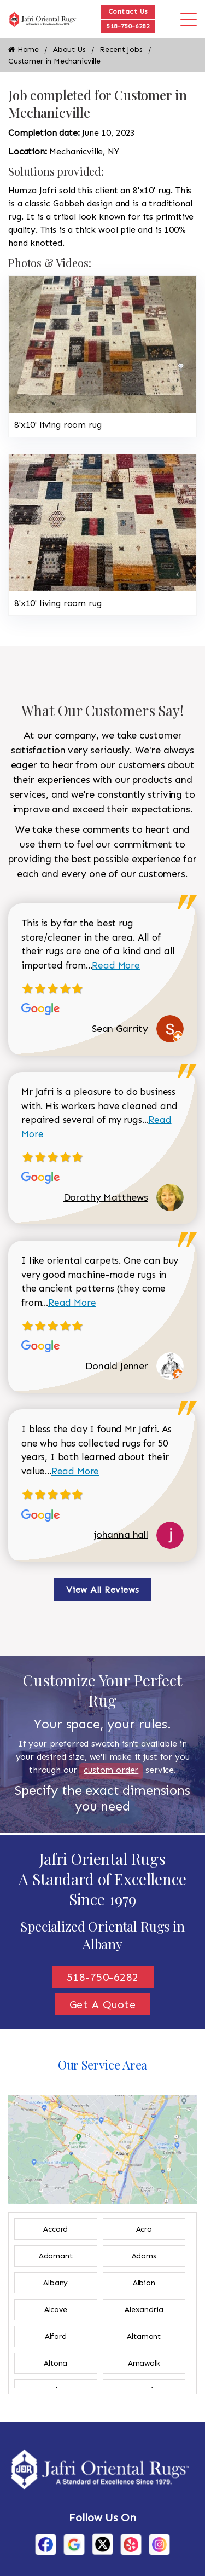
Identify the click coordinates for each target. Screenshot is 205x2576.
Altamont (144, 2336)
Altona (55, 2363)
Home (23, 49)
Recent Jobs (120, 49)
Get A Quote (102, 2004)
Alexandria (144, 2309)
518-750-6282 (128, 26)
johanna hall (121, 1535)
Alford (56, 2336)
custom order (111, 1770)
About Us (69, 49)
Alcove (55, 2309)
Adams (144, 2256)
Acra (144, 2229)
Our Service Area (102, 2064)
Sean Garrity (120, 1029)
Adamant (56, 2256)
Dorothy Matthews (105, 1197)
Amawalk (144, 2363)
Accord (55, 2229)
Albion (144, 2282)
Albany (55, 2282)
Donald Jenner (116, 1366)
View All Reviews (102, 1589)
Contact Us (128, 11)
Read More (116, 965)
